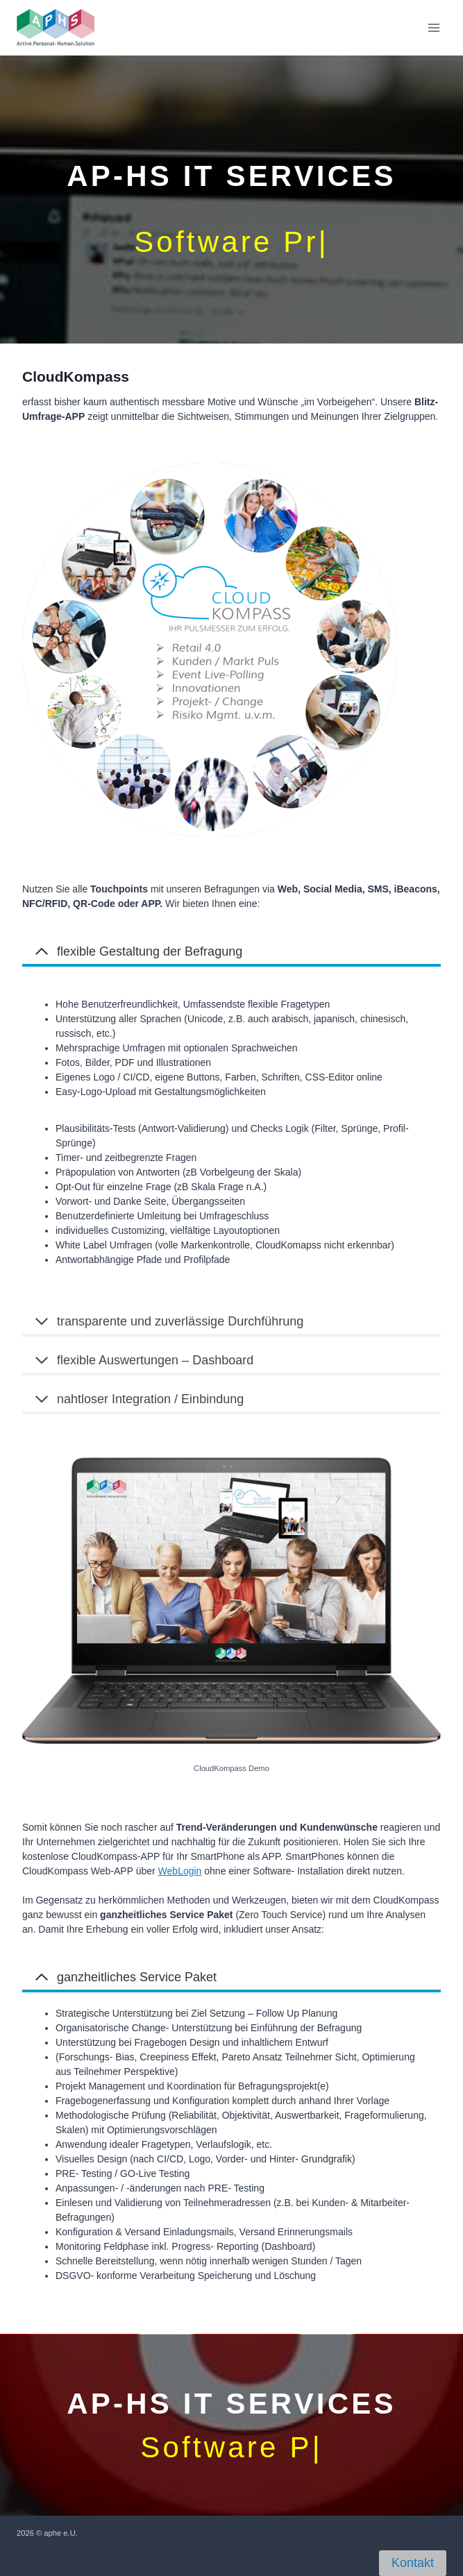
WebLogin (180, 1870)
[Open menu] (433, 27)
